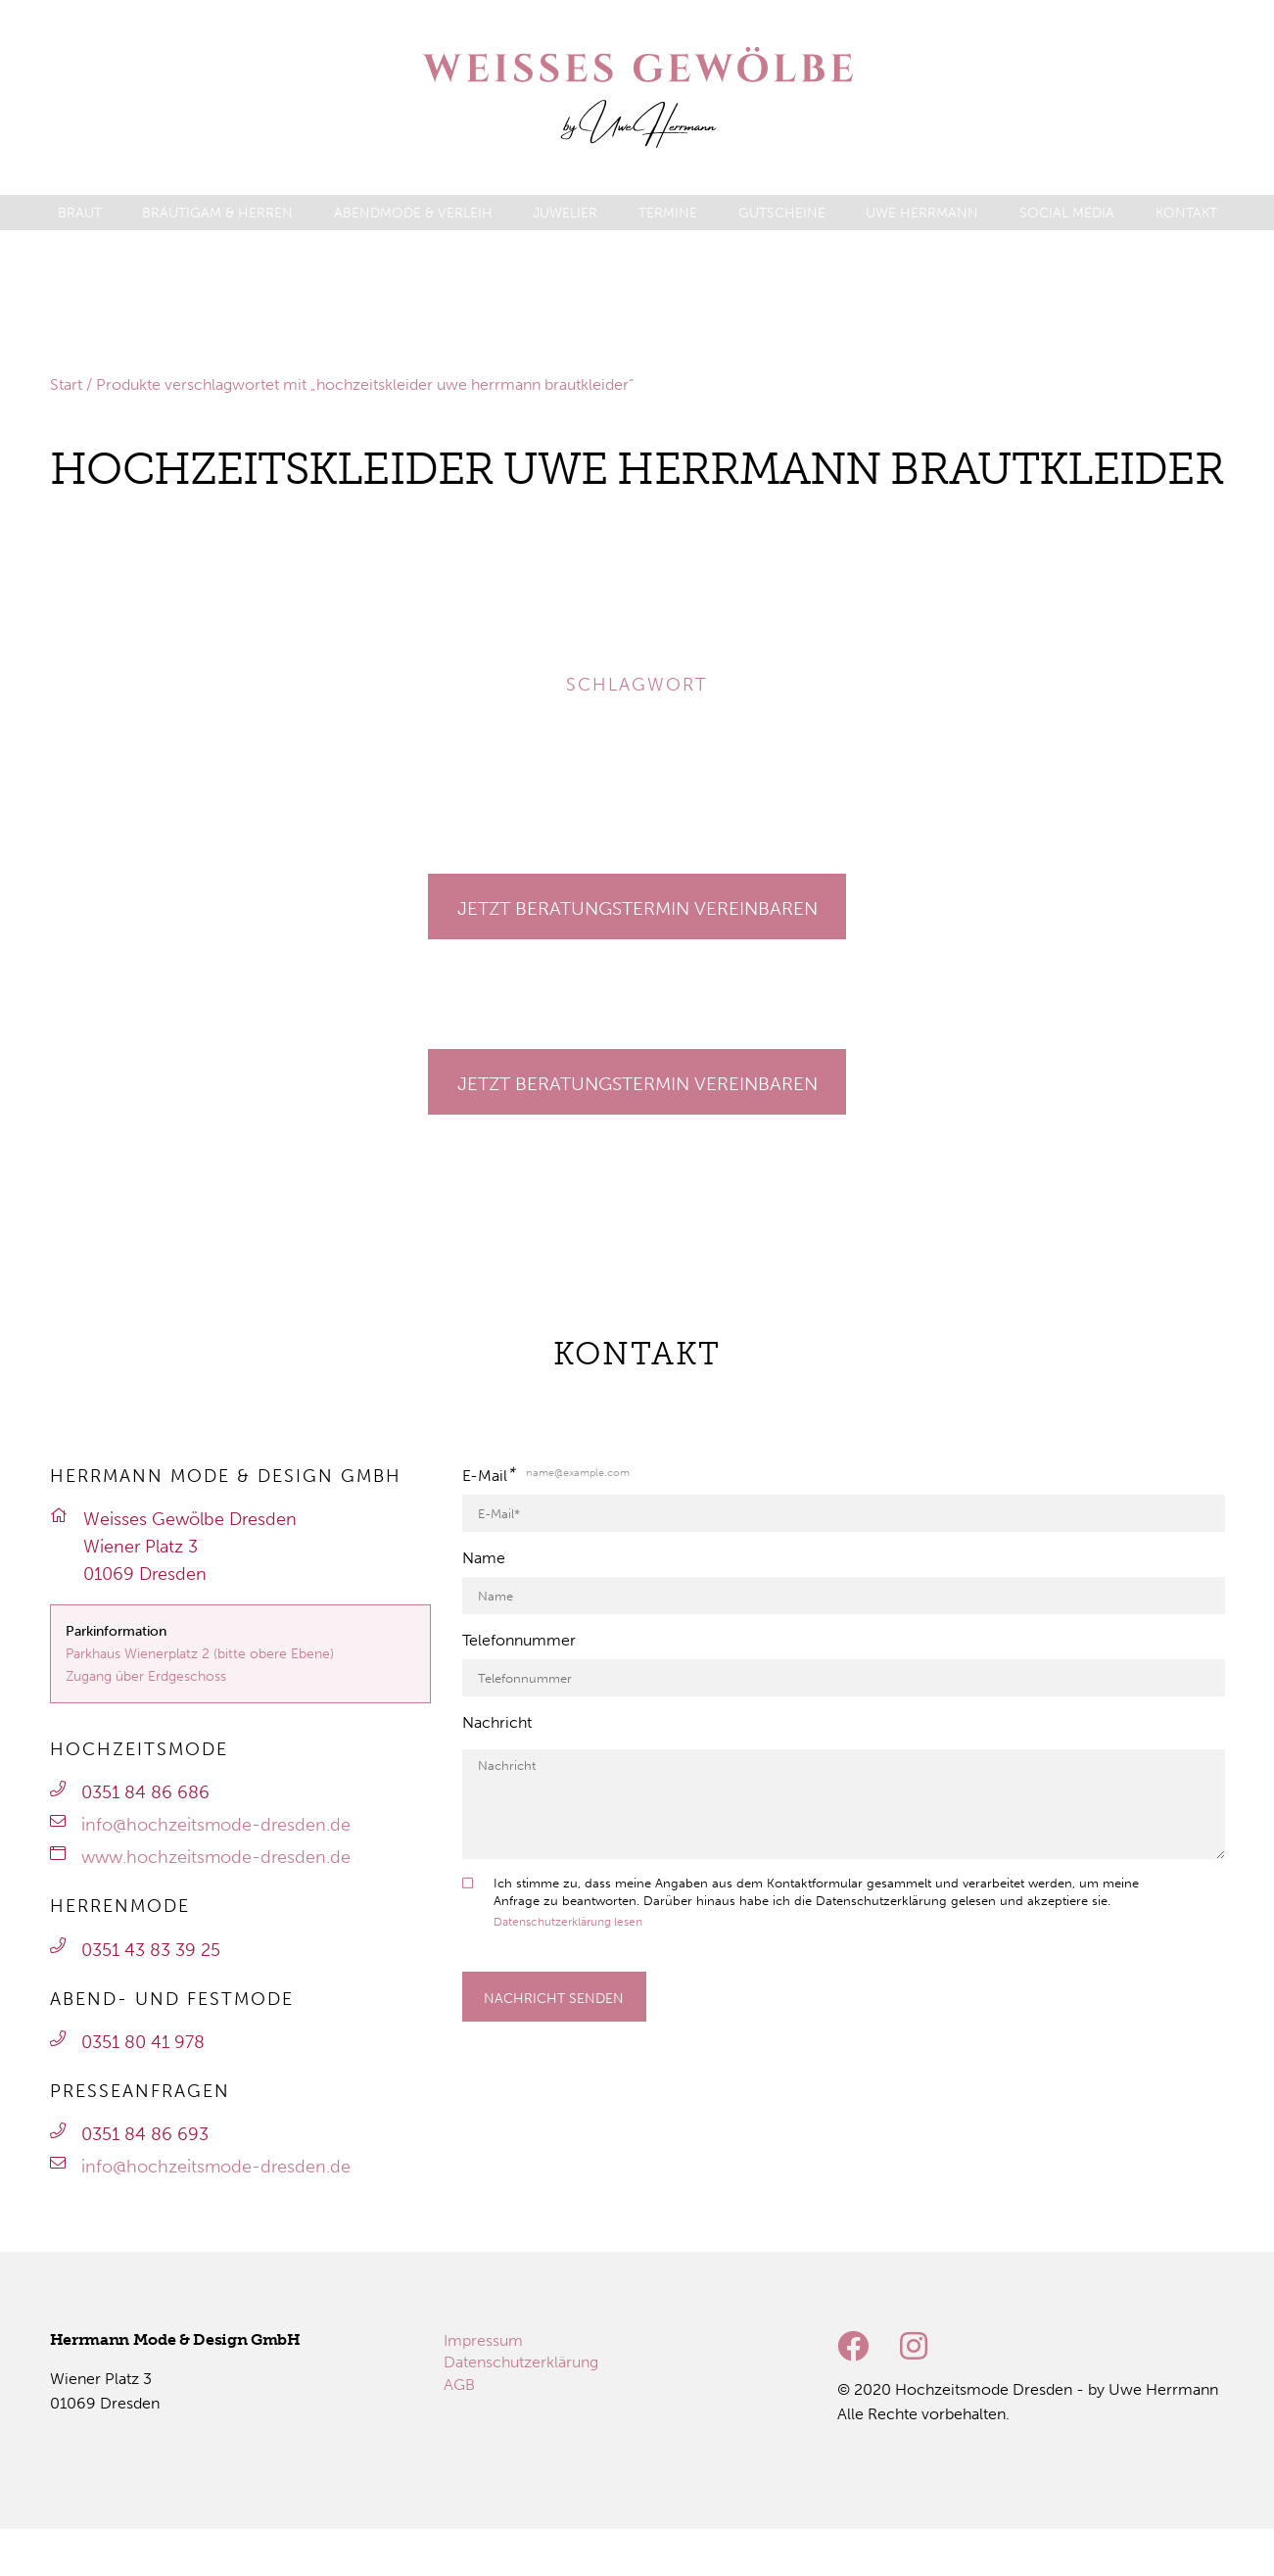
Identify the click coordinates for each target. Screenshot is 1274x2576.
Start (66, 384)
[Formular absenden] (554, 1997)
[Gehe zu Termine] (637, 906)
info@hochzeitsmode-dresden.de (216, 1825)
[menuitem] (80, 213)
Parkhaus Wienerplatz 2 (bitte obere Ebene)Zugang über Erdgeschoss (200, 1665)
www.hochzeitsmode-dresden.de (216, 1857)
